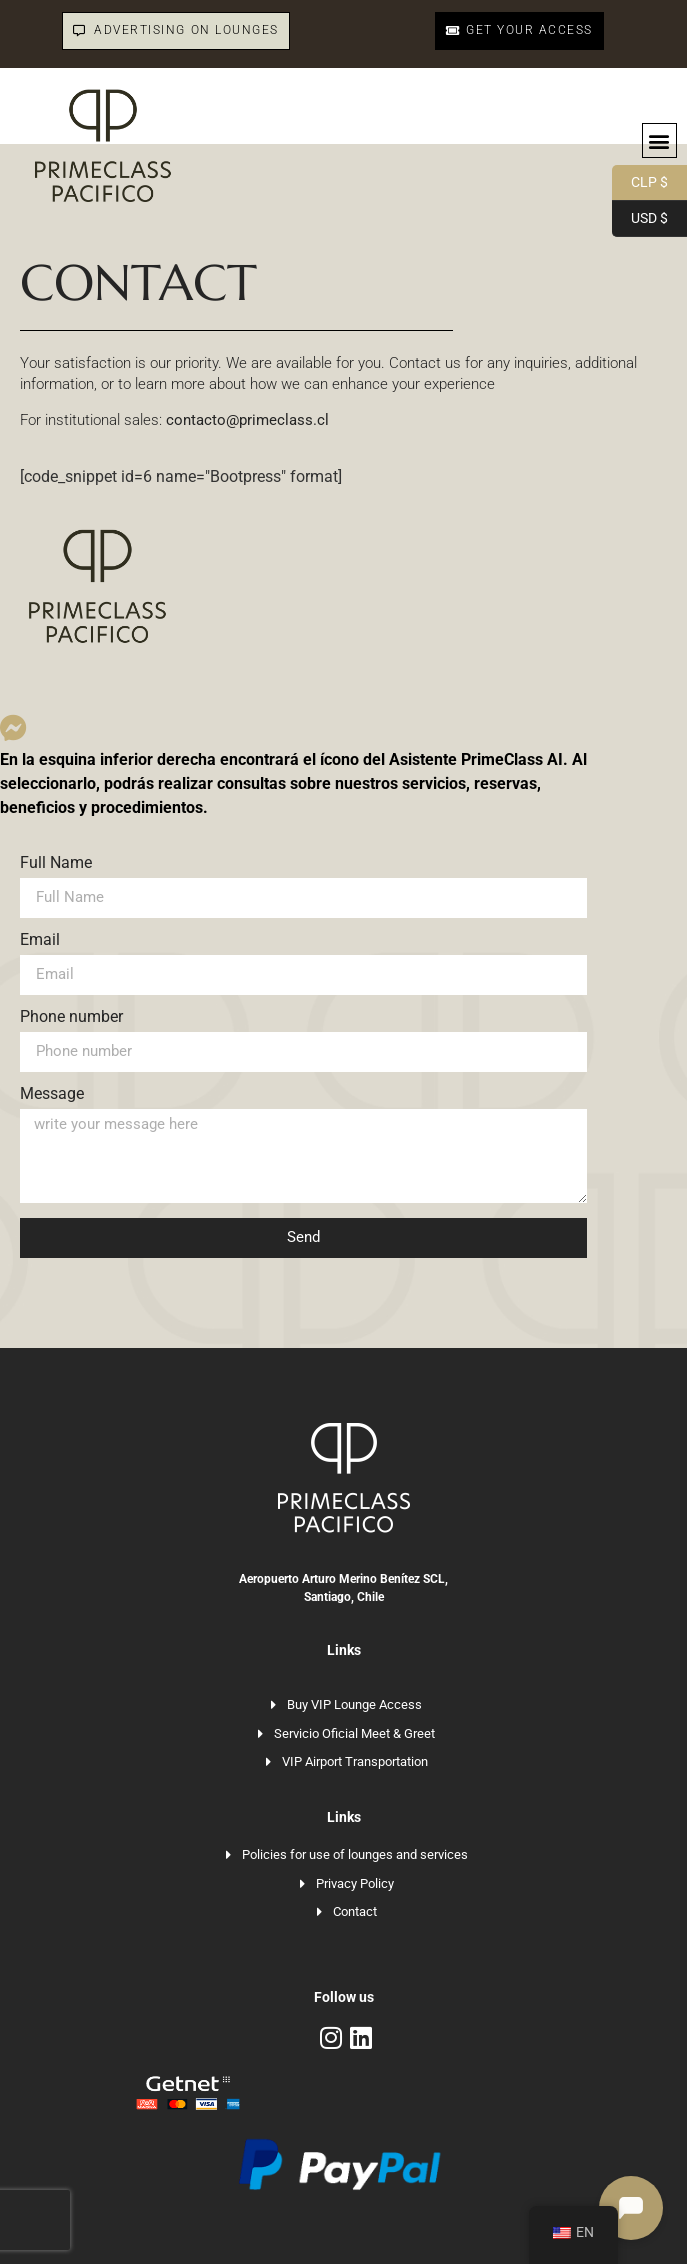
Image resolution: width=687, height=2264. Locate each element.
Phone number (71, 1017)
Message (52, 1094)
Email (40, 940)
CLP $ (640, 183)
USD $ (640, 219)
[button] (659, 140)
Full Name (56, 863)
